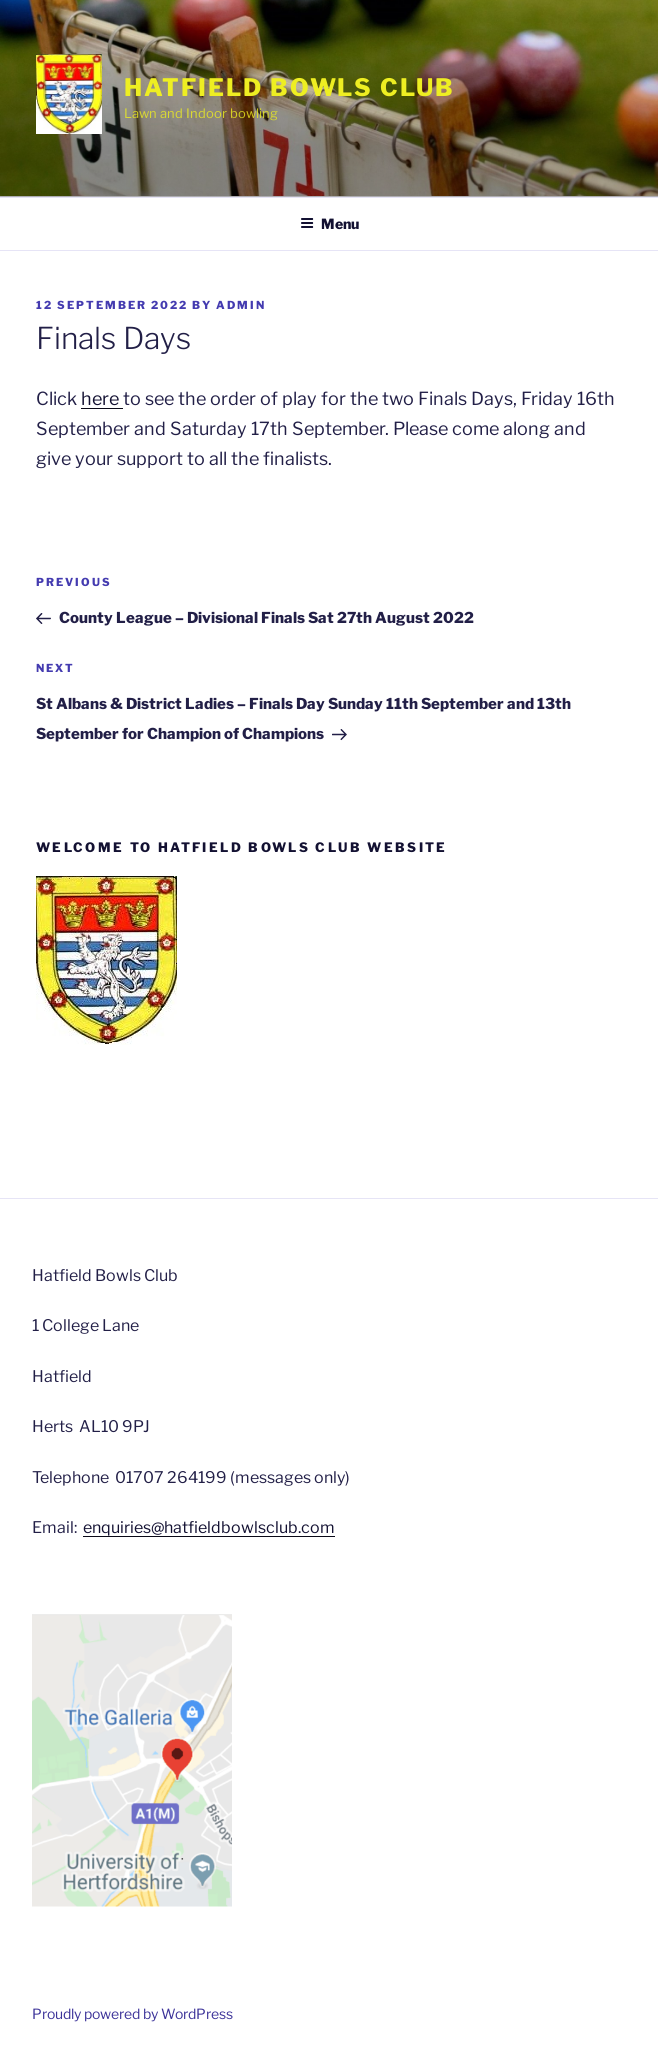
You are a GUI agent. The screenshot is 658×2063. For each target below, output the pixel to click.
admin (241, 305)
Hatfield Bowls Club (289, 87)
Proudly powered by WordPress (132, 2013)
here (102, 398)
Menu (329, 223)
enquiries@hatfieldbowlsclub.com (209, 1527)
